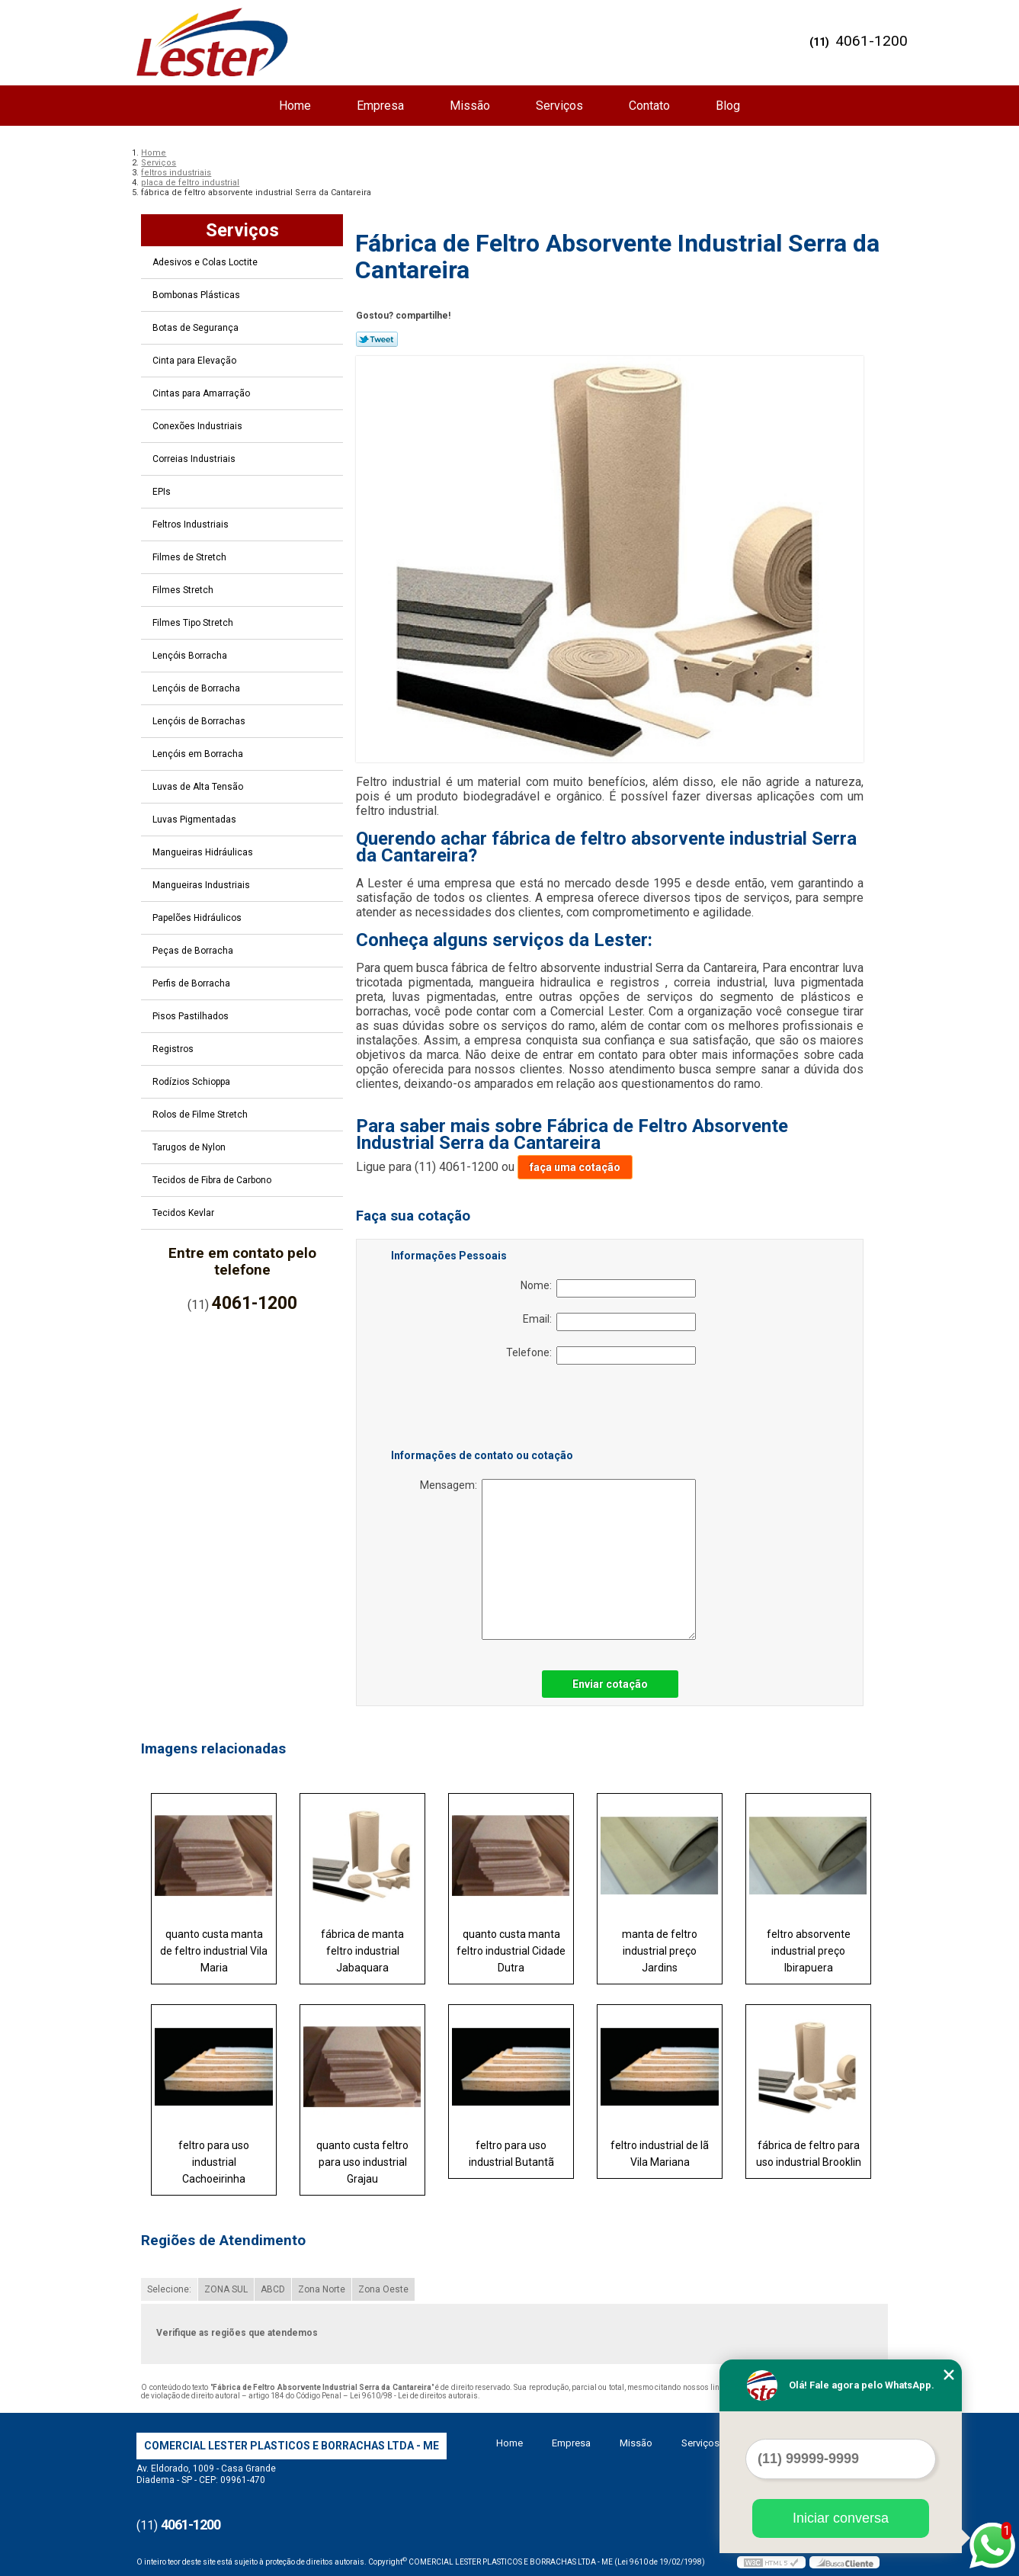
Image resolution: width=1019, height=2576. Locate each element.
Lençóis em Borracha (198, 754)
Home (295, 105)
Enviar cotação (610, 1684)
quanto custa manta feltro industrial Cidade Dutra (511, 1951)
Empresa (380, 105)
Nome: (608, 1288)
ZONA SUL (226, 2289)
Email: (609, 1322)
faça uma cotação (575, 1167)
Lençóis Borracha (190, 655)
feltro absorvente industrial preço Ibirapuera (809, 1951)
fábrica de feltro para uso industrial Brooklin (808, 2153)
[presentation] (488, 1409)
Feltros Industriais (191, 524)
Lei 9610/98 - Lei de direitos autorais (414, 2396)
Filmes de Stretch (190, 557)
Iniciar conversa (841, 2518)
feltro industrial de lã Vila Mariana (659, 2153)
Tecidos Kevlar (184, 1213)
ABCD (273, 2289)
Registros (174, 1049)
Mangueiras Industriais (202, 885)
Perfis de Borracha (192, 983)
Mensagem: (558, 1559)
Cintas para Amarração (202, 393)
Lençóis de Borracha (197, 688)
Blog (728, 105)
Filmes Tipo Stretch (194, 623)
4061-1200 (871, 41)
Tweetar (377, 339)
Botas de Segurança (196, 327)
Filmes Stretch (184, 590)
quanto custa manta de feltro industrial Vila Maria (214, 1951)
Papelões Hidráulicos (198, 918)
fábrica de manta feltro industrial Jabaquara (362, 1951)
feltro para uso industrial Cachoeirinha (213, 2162)
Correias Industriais (195, 459)
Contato (649, 105)
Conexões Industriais (198, 426)
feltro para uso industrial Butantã (511, 2153)
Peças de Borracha (194, 950)
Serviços (559, 105)
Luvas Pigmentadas (195, 819)
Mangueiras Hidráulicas (203, 852)
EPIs (162, 491)
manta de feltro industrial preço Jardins (659, 1951)
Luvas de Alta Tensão (198, 786)
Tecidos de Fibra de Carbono (213, 1180)
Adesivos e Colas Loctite (206, 262)
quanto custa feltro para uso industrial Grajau (362, 2162)
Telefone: (601, 1355)
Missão (470, 105)
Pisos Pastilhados (191, 1016)
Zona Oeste (383, 2289)
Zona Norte (321, 2289)
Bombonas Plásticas (197, 295)
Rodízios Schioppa (192, 1081)
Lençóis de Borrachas (200, 721)
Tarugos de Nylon (190, 1147)
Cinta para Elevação (195, 360)
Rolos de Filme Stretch (201, 1114)
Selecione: (169, 2289)
